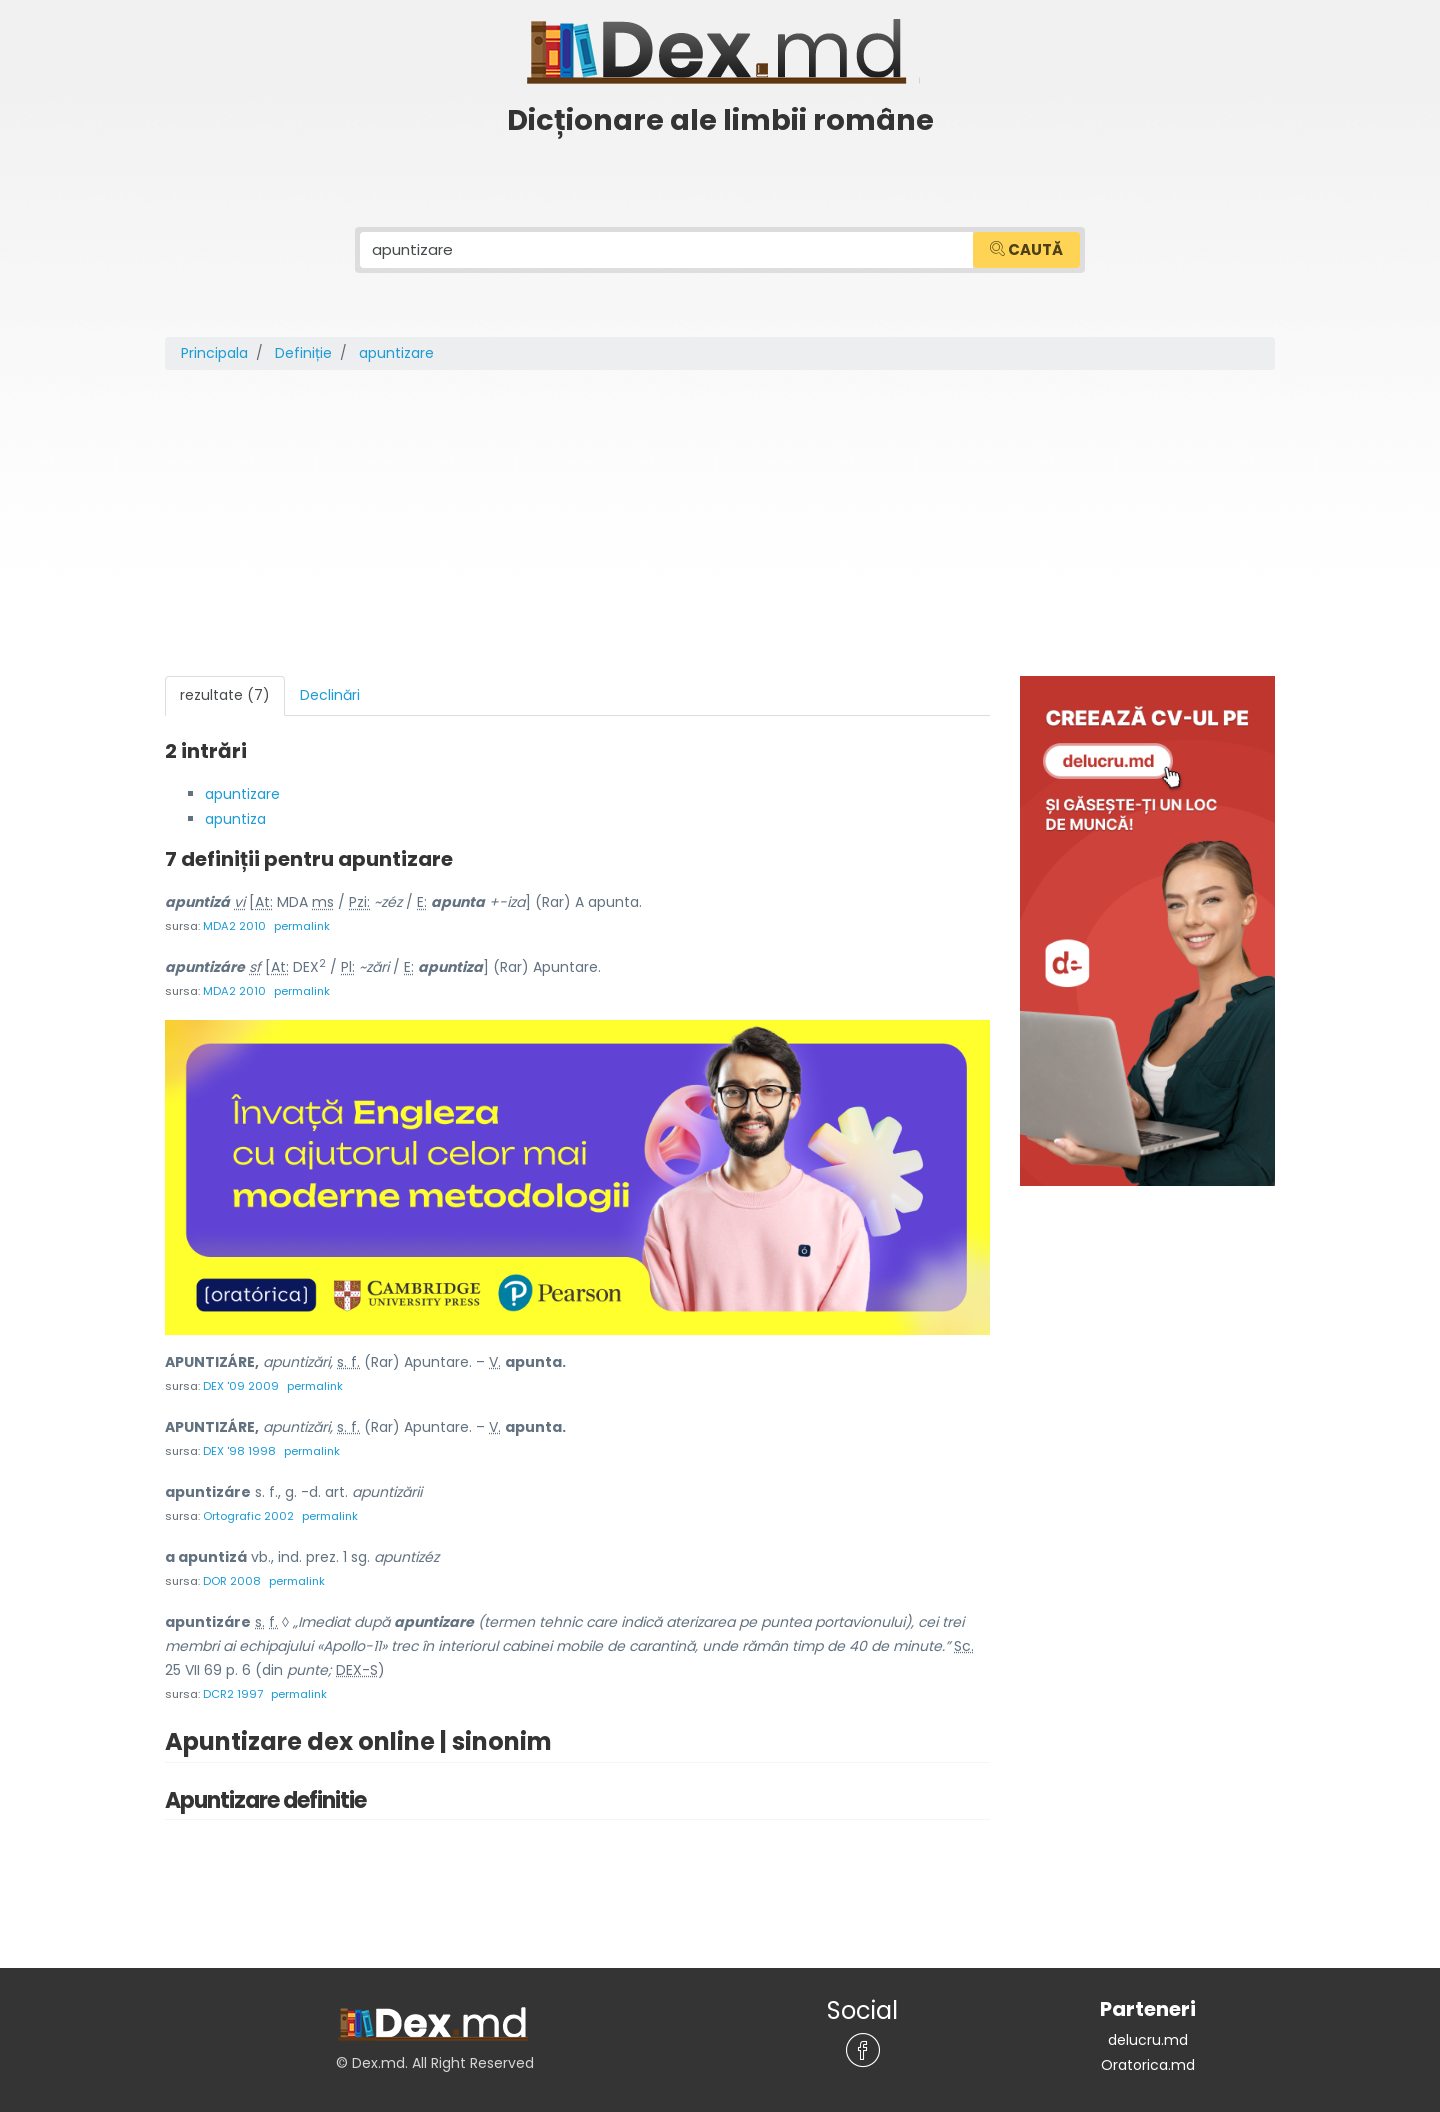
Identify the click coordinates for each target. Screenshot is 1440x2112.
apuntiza (235, 817)
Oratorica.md (1148, 2054)
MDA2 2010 (234, 923)
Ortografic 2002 (248, 1509)
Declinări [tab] (330, 695)
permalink (302, 923)
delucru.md (1148, 2030)
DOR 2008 (232, 1573)
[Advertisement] (720, 525)
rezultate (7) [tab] (225, 695)
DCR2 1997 (233, 1685)
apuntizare (242, 793)
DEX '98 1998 (239, 1445)
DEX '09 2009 (241, 1381)
